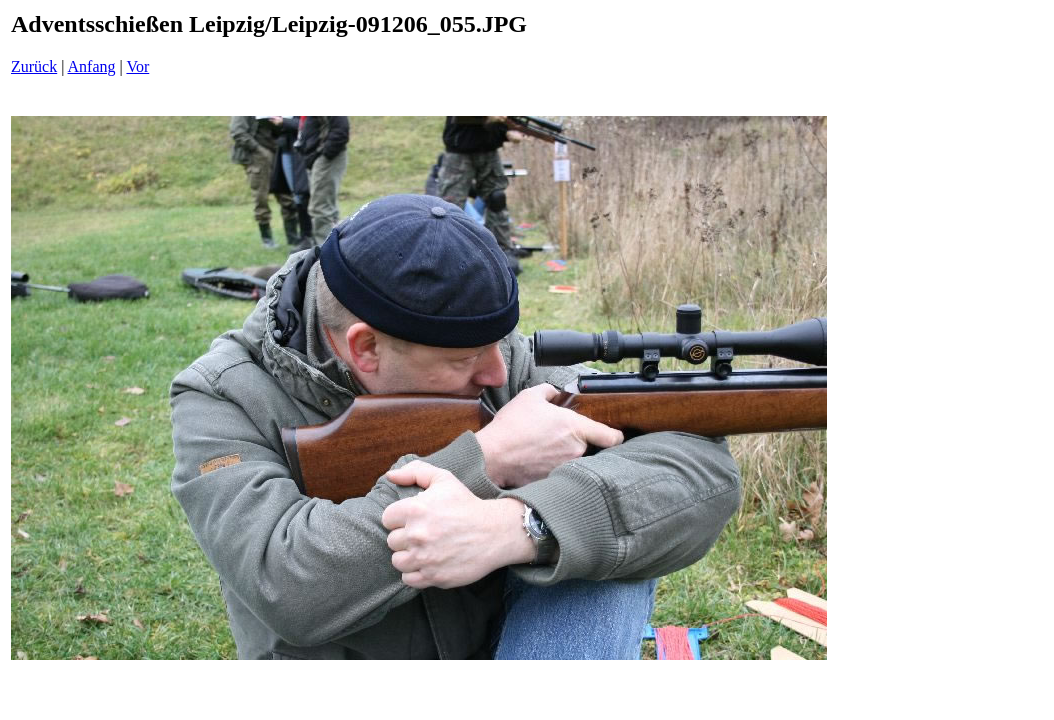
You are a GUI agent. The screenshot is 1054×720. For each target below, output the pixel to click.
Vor (137, 66)
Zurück (34, 66)
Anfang (92, 66)
